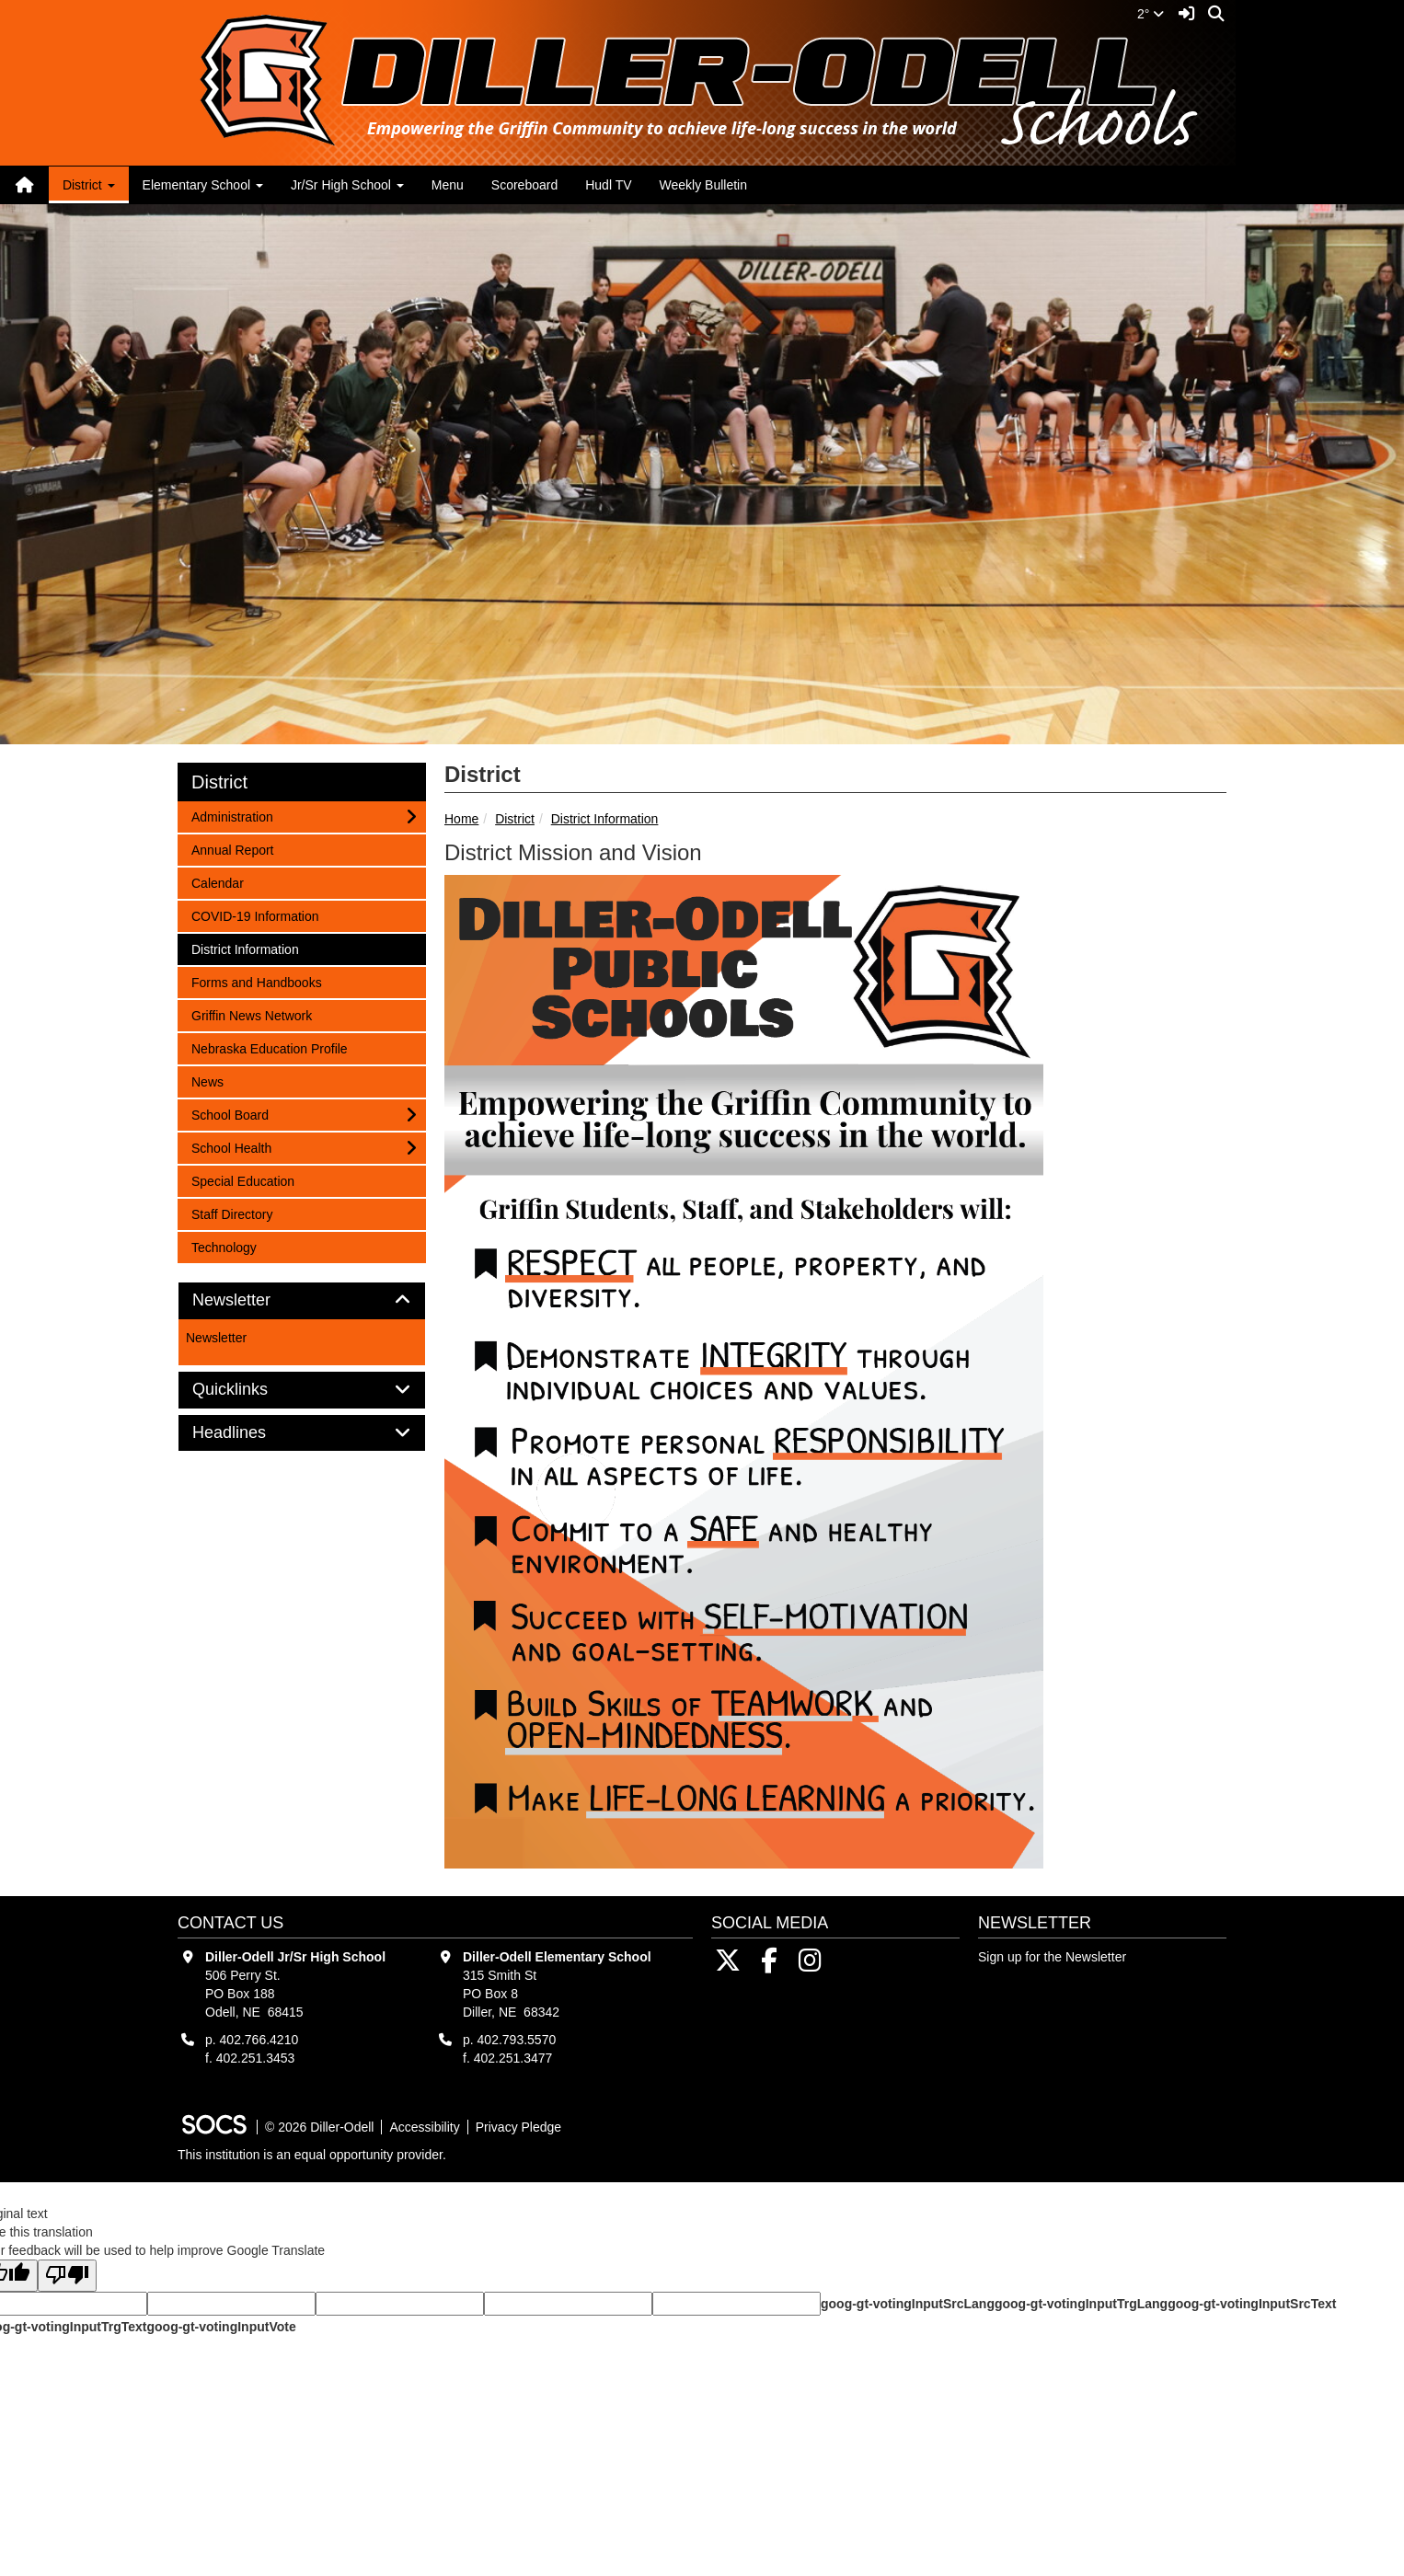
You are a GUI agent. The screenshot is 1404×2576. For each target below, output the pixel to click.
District (515, 818)
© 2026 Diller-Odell (319, 2127)
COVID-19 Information (254, 915)
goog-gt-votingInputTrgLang (1081, 2303)
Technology (223, 1246)
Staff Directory (231, 1213)
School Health (230, 1147)
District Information (605, 818)
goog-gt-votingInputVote (220, 2326)
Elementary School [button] (203, 185)
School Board (229, 1113)
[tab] (301, 1300)
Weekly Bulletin (703, 185)
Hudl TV (608, 185)
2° (1150, 13)
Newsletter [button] (252, 1300)
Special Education (242, 1180)
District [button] (89, 185)
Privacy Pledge (518, 2127)
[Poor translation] (67, 2276)
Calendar (217, 882)
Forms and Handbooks (256, 981)
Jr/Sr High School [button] (347, 185)
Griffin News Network (251, 1014)
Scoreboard (524, 185)
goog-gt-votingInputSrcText (1252, 2303)
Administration (231, 815)
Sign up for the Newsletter (1052, 1956)
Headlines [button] (249, 1433)
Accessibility (424, 2127)
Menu (448, 185)
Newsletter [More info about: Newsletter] (216, 1337)
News (215, 1080)
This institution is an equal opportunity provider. (312, 2154)
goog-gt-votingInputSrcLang (908, 2303)
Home (461, 818)
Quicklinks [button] (250, 1389)
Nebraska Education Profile (269, 1047)
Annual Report (232, 848)
